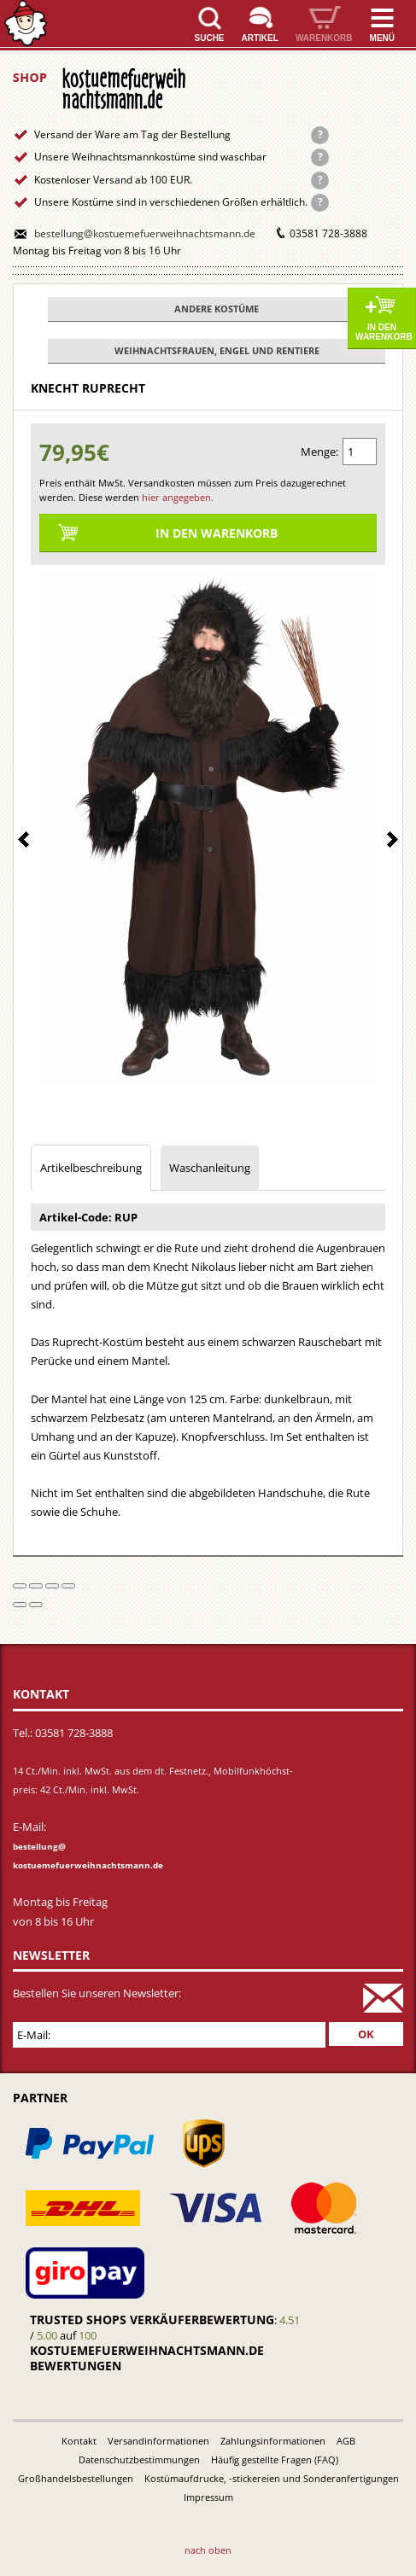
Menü (382, 38)
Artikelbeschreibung (91, 1167)
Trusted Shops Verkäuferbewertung (152, 2319)
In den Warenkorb (384, 332)
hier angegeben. (178, 497)
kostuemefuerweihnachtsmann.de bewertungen (147, 2358)
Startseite (25, 23)
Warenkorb (324, 38)
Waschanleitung (209, 1167)
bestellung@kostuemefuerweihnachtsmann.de (144, 233)
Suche (210, 38)
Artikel (260, 38)
